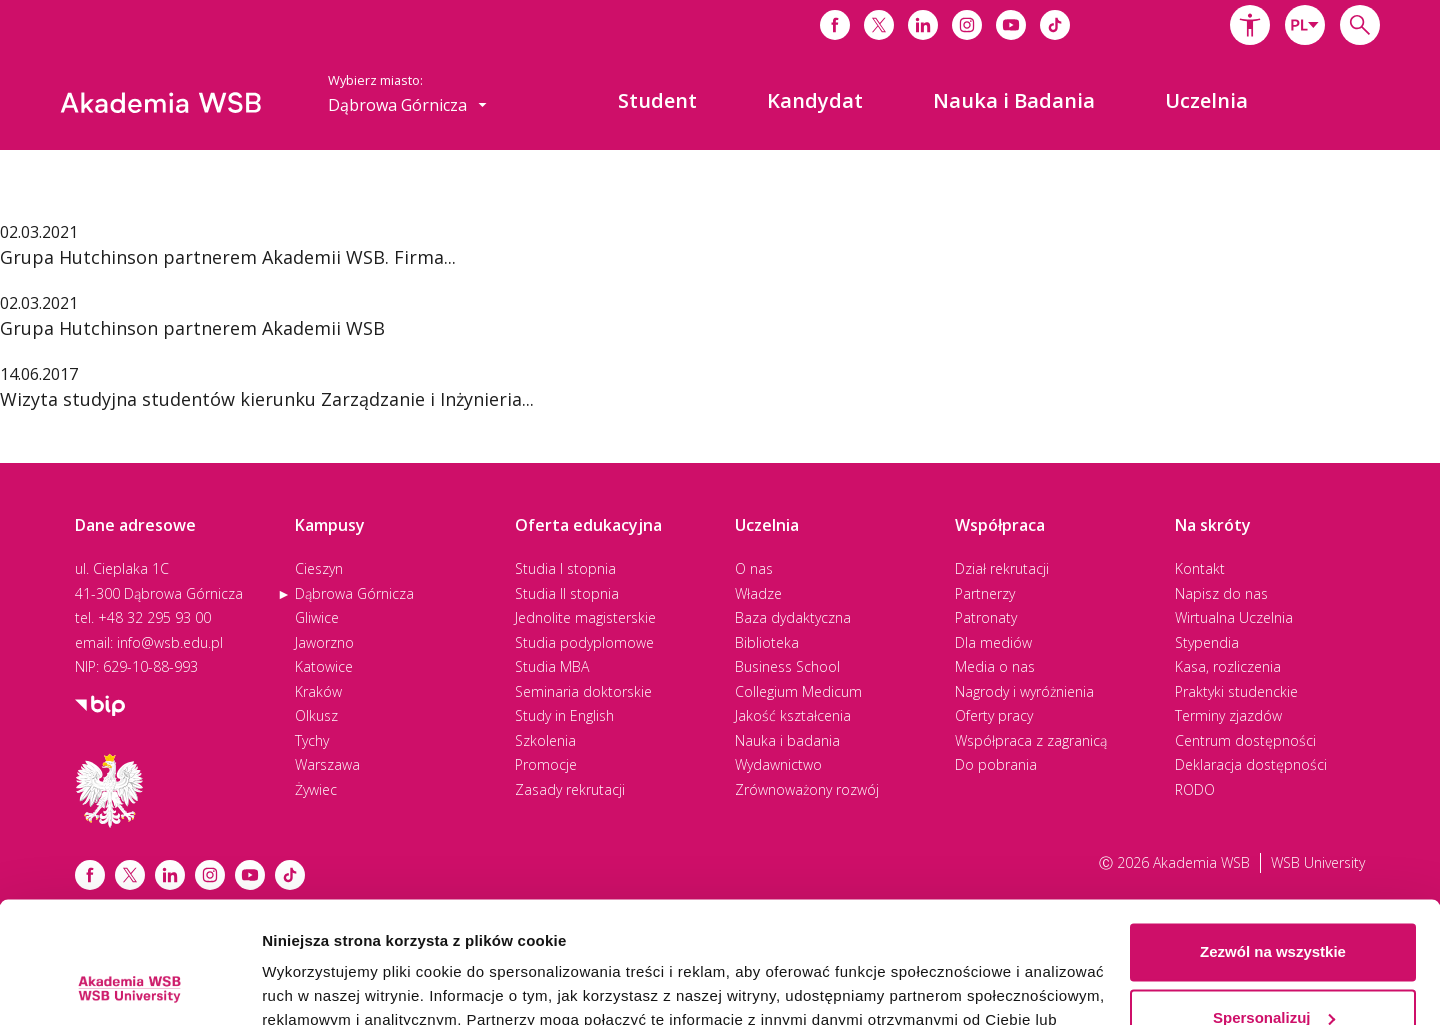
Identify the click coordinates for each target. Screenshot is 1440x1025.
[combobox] (1305, 25)
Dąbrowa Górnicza (354, 593)
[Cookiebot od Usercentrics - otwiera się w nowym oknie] (129, 986)
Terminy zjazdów (1228, 715)
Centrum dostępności (1245, 740)
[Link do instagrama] (967, 25)
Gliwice (317, 617)
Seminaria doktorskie (583, 691)
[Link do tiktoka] (1055, 25)
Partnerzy (985, 593)
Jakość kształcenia (793, 715)
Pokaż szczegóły (322, 985)
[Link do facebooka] (835, 25)
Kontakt (1200, 568)
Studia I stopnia (565, 568)
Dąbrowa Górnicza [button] (407, 105)
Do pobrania (996, 764)
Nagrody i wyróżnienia (1024, 691)
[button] (1250, 25)
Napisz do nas (1221, 593)
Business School (787, 666)
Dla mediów (993, 642)
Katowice (324, 666)
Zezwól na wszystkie (1273, 838)
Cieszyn (319, 568)
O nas (754, 568)
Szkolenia (545, 740)
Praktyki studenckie (1236, 691)
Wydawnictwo (778, 764)
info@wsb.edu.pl (170, 642)
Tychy (312, 740)
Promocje (546, 764)
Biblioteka (767, 642)
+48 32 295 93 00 (154, 617)
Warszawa (327, 764)
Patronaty (986, 617)
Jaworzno (324, 642)
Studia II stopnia (567, 593)
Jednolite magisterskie (585, 617)
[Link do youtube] (1011, 25)
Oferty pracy (994, 715)
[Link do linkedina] (923, 25)
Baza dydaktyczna (793, 617)
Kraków (318, 691)
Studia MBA (552, 666)
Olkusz (316, 715)
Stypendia (1207, 642)
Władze (758, 593)
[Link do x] (879, 25)
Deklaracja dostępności (1251, 764)
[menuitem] (657, 101)
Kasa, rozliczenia (1228, 666)
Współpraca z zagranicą (1031, 740)
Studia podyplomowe (584, 642)
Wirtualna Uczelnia (1234, 617)
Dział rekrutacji (1002, 568)
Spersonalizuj (1274, 903)
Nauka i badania (787, 740)
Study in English (564, 715)
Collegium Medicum (798, 691)
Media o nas (995, 666)
